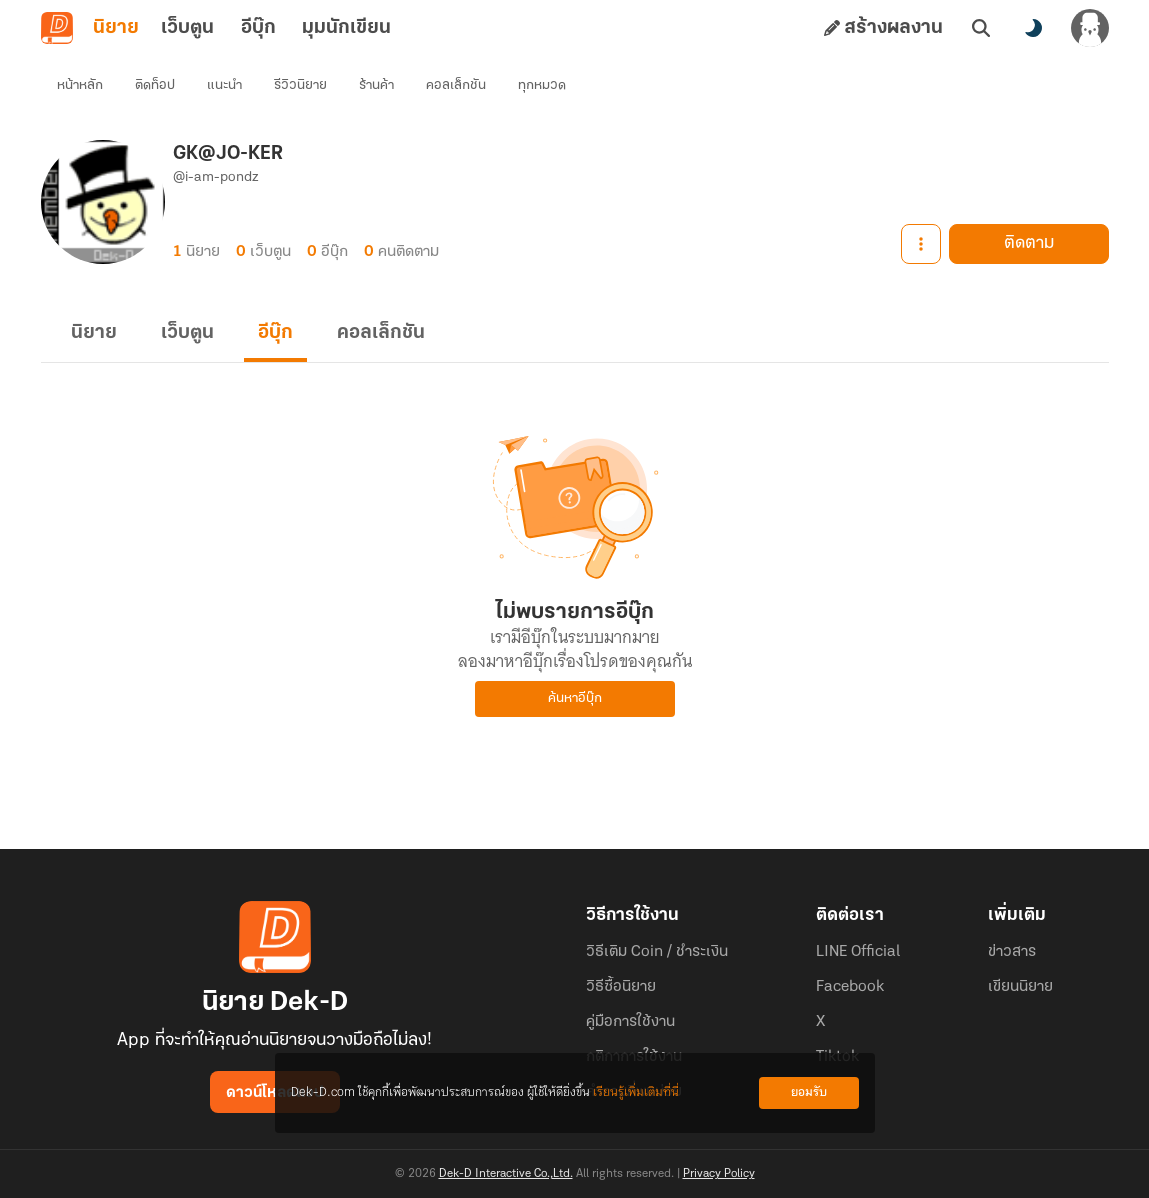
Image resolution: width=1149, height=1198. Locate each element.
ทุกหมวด (542, 85)
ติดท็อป (155, 85)
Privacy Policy (719, 1174)
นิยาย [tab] (116, 28)
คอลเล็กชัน (456, 85)
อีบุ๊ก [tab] (258, 28)
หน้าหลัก (80, 85)
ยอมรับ (809, 1092)
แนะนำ (224, 85)
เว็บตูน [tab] (187, 28)
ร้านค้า (376, 85)
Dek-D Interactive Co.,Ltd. (506, 1174)
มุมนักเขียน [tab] (346, 28)
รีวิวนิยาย (300, 85)
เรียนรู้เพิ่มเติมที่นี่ (636, 1092)
